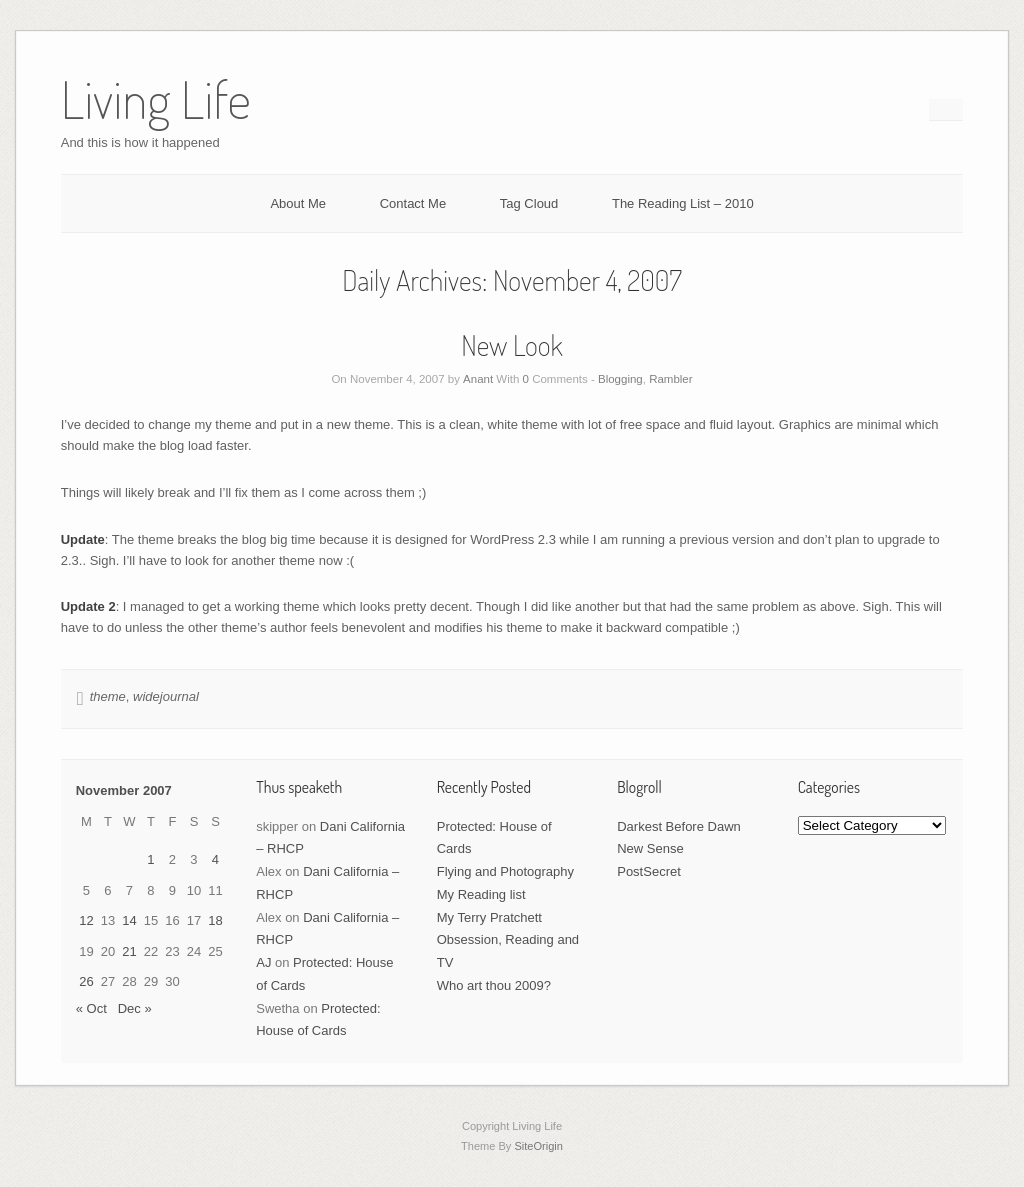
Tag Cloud (529, 203)
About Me (298, 203)
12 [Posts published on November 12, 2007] (86, 920)
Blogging (620, 379)
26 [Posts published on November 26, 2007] (86, 981)
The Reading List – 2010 (683, 203)
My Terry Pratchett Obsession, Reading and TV (508, 940)
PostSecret (649, 871)
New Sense (650, 848)
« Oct (91, 1008)
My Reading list (481, 894)
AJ (263, 962)
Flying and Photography (505, 871)
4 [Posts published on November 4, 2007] (215, 859)
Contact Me (413, 203)
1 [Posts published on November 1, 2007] (150, 859)
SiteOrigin (538, 1146)
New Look (512, 345)
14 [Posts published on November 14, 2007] (129, 920)
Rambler (670, 379)
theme (108, 696)
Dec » (135, 1008)
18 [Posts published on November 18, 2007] (215, 920)
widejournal (166, 696)
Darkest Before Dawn (679, 826)
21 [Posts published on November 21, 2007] (129, 951)
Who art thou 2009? (494, 985)
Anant (478, 379)
